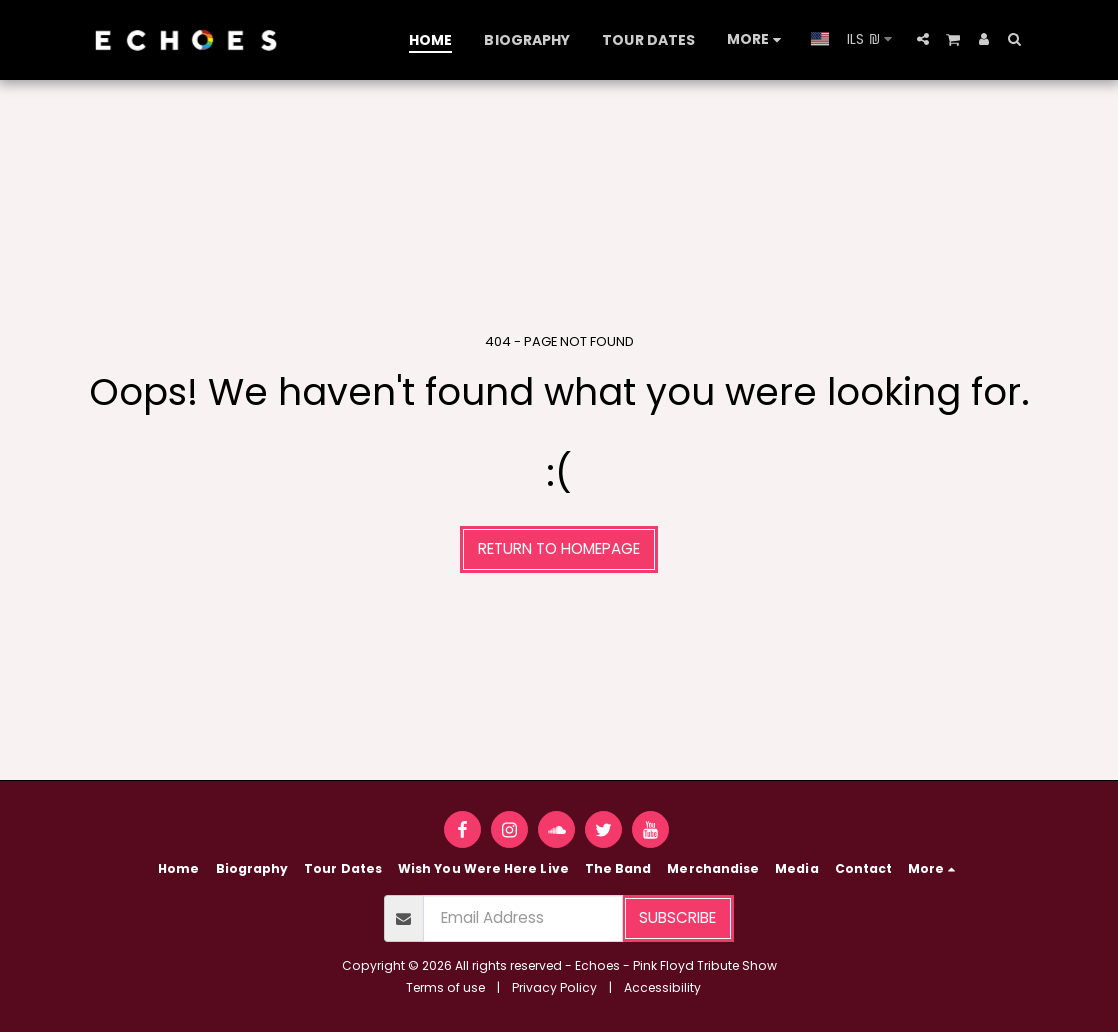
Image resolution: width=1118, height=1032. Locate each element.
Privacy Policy (554, 987)
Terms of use (445, 987)
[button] (923, 39)
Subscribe (677, 917)
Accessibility (662, 987)
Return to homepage (559, 548)
